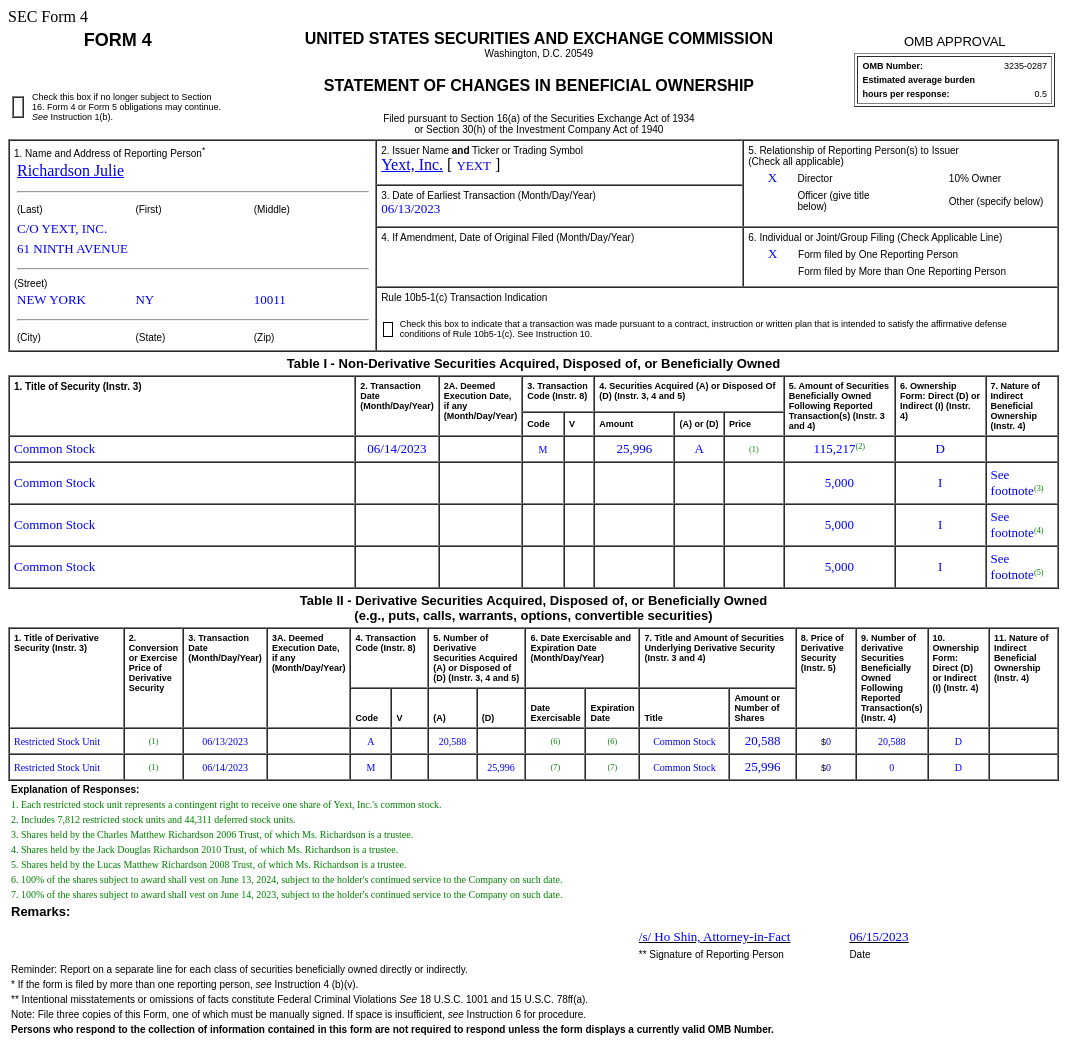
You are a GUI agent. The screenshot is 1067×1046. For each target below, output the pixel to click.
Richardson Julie (70, 170)
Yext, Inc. (412, 164)
